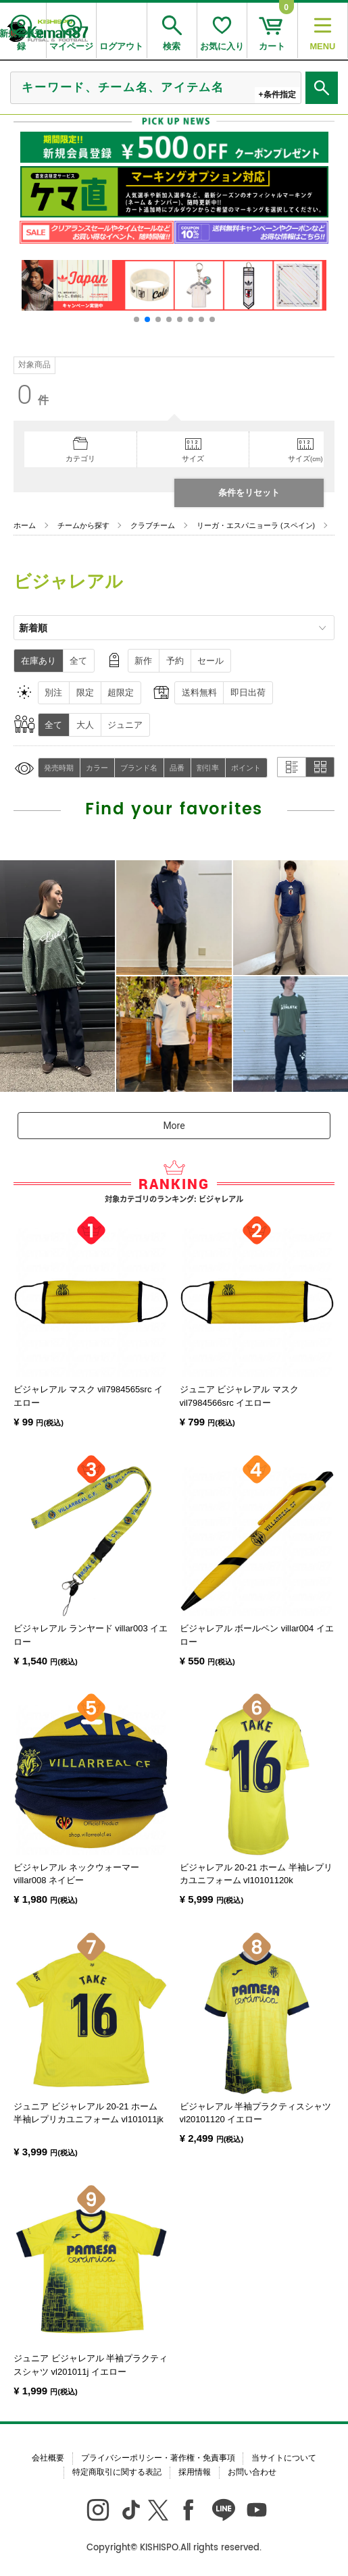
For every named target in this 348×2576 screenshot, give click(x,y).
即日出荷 (248, 692)
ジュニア (125, 725)
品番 (177, 768)
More (173, 1125)
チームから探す (83, 525)
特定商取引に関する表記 (116, 2472)
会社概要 (48, 2458)
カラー (97, 768)
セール (210, 661)
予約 (175, 661)
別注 (53, 692)
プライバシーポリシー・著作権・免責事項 (158, 2458)
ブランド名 (138, 768)
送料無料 (199, 692)
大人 (85, 725)
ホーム (25, 525)
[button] (136, 319)
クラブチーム (152, 525)
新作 (143, 661)
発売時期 (59, 768)
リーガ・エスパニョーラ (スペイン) (256, 525)
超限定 (120, 692)
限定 (85, 692)
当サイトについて (283, 2458)
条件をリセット (249, 493)
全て (78, 661)
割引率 (208, 768)
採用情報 (194, 2472)
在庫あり (38, 661)
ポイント (246, 768)
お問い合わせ (252, 2472)
